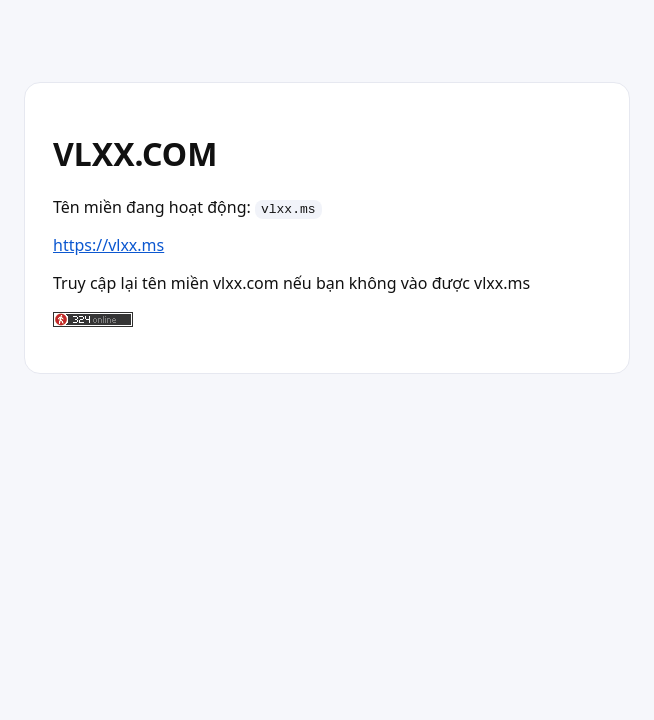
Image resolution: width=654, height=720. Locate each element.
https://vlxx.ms (108, 245)
